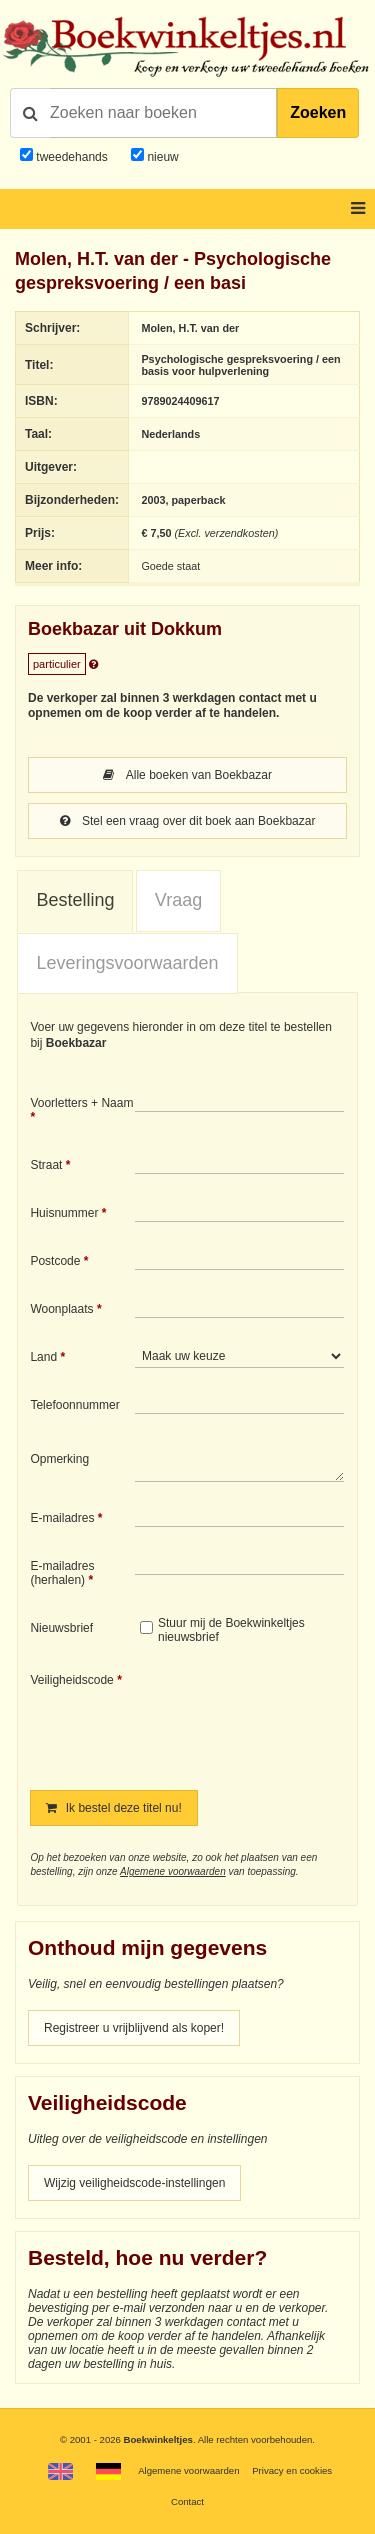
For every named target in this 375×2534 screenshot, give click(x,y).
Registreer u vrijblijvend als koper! (134, 2028)
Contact (187, 2501)
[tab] (75, 901)
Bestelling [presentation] (75, 900)
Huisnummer (64, 1213)
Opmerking (59, 1459)
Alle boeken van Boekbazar (187, 775)
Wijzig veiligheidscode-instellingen (134, 2183)
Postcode (55, 1261)
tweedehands (71, 157)
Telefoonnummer (74, 1405)
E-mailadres (62, 1518)
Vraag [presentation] (178, 900)
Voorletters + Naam (81, 1103)
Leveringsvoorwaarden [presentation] (127, 963)
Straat (46, 1165)
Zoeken (318, 112)
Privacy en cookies (292, 2470)
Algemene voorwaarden (173, 1871)
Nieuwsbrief (61, 1628)
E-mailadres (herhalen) (62, 1573)
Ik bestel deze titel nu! (113, 1808)
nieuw (161, 157)
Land (43, 1357)
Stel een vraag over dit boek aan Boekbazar (188, 821)
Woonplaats (61, 1309)
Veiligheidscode (71, 1680)
